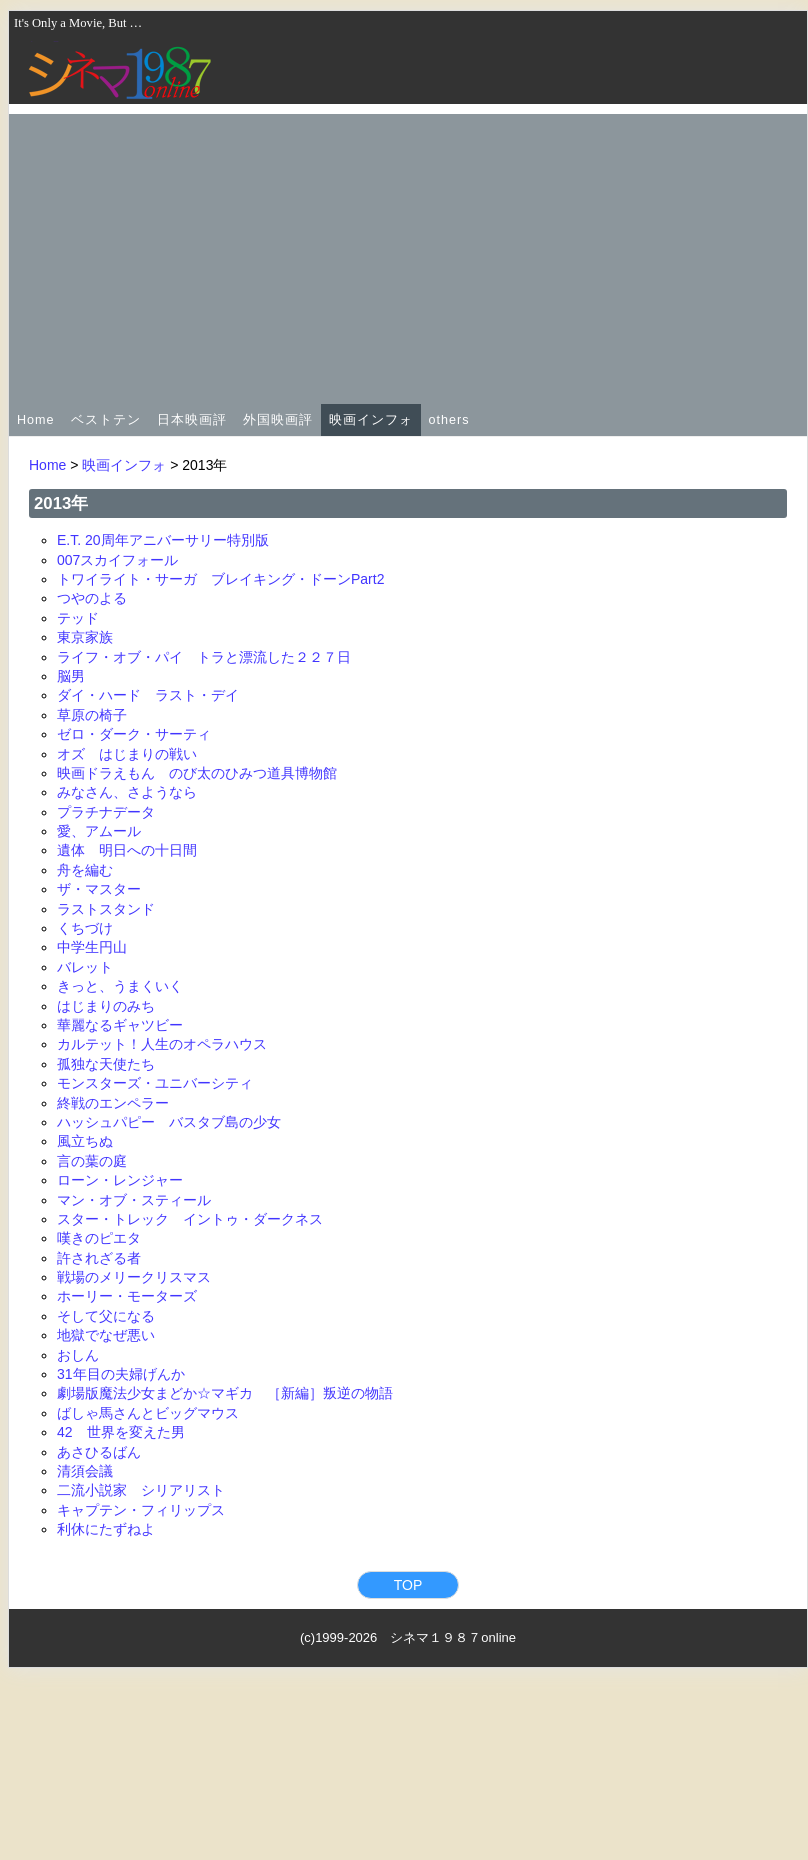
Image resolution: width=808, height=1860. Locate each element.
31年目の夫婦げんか (121, 1374)
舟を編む (85, 870)
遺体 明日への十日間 (127, 850)
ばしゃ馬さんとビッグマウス (148, 1413)
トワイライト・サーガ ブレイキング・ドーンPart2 (220, 579)
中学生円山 (92, 947)
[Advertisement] (408, 254)
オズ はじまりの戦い (127, 754)
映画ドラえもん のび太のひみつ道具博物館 (197, 773)
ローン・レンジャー (120, 1180)
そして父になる (106, 1316)
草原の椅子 (92, 715)
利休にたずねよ (106, 1529)
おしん (78, 1355)
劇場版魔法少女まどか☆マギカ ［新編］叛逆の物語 (225, 1393)
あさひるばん (99, 1452)
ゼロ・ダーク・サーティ (134, 734)
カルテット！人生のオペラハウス (162, 1044)
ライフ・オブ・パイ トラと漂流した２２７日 (204, 657)
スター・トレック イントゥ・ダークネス (190, 1219)
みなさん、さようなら (127, 792)
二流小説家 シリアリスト (141, 1490)
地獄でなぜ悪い (106, 1335)
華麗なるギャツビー (120, 1025)
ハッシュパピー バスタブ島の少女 (169, 1122)
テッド (78, 618)
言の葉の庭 (92, 1161)
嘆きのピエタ (99, 1238)
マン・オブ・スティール (134, 1200)
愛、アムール (99, 831)
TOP (408, 1585)
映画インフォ (371, 420)
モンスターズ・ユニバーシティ (155, 1083)
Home (36, 420)
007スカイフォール (117, 560)
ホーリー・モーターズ (127, 1296)
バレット (85, 967)
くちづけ (85, 928)
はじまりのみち (106, 1006)
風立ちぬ (85, 1141)
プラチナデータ (106, 812)
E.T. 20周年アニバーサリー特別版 (163, 540)
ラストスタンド (106, 909)
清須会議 (85, 1471)
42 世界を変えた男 (121, 1432)
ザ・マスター (99, 889)
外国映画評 (278, 420)
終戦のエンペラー (113, 1103)
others (449, 420)
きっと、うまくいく (120, 986)
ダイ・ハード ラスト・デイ (148, 695)
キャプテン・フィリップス (141, 1510)
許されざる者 (99, 1258)
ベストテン (106, 420)
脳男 (71, 676)
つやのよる (92, 598)
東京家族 (85, 637)
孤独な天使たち (106, 1064)
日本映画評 (192, 420)
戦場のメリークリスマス (134, 1277)
